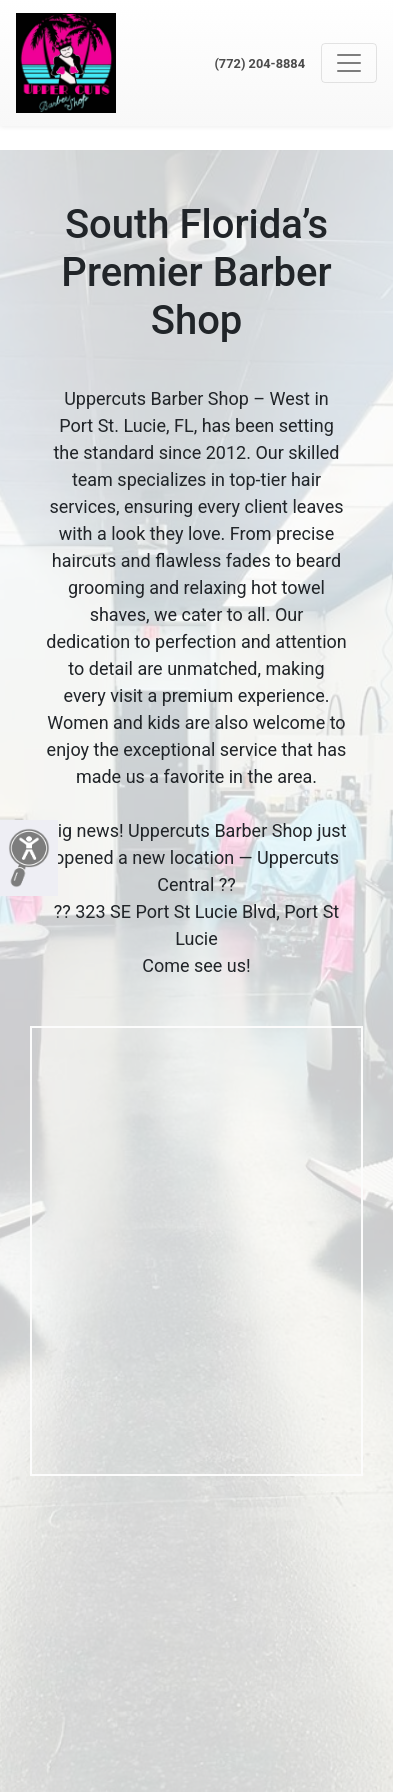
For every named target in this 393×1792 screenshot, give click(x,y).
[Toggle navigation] (349, 63)
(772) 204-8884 (259, 63)
